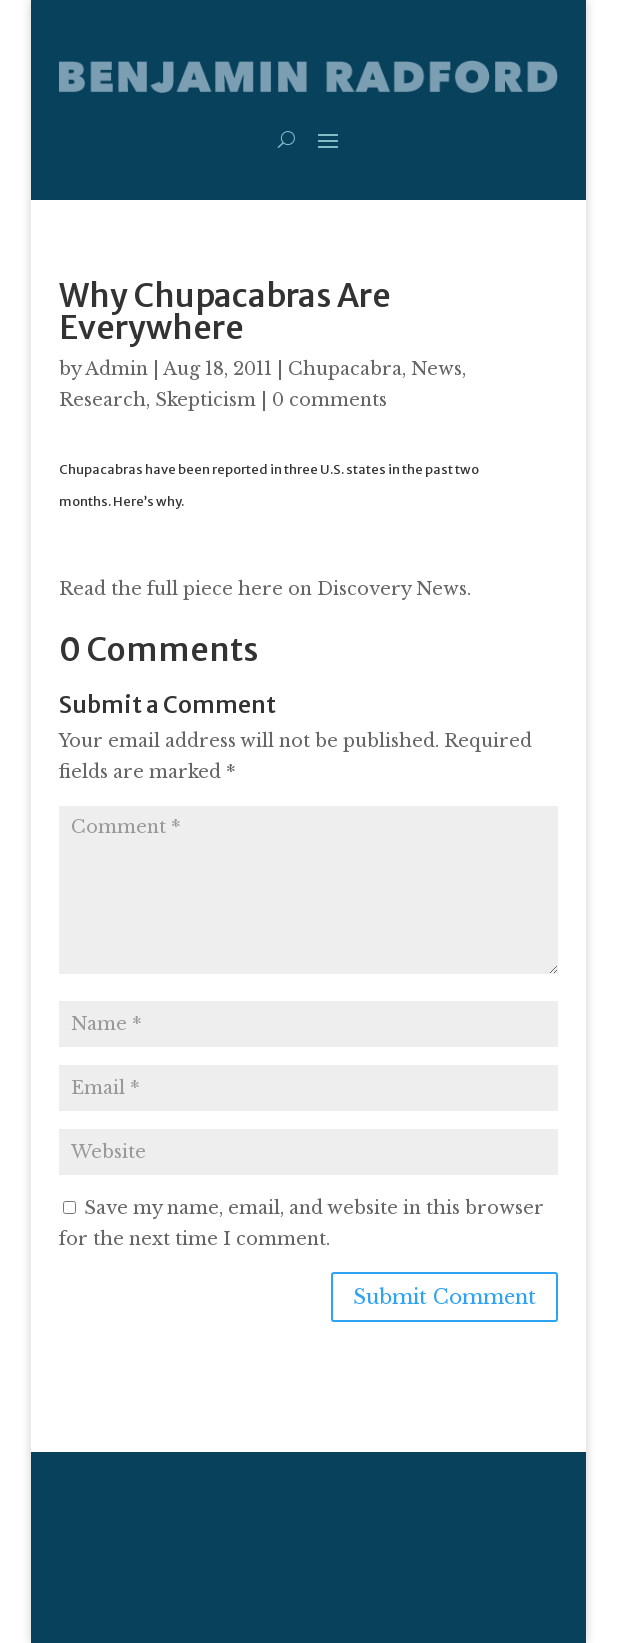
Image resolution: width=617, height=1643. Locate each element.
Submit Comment (444, 1297)
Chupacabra (345, 369)
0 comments (329, 400)
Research (102, 400)
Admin (116, 369)
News (436, 369)
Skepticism (205, 400)
